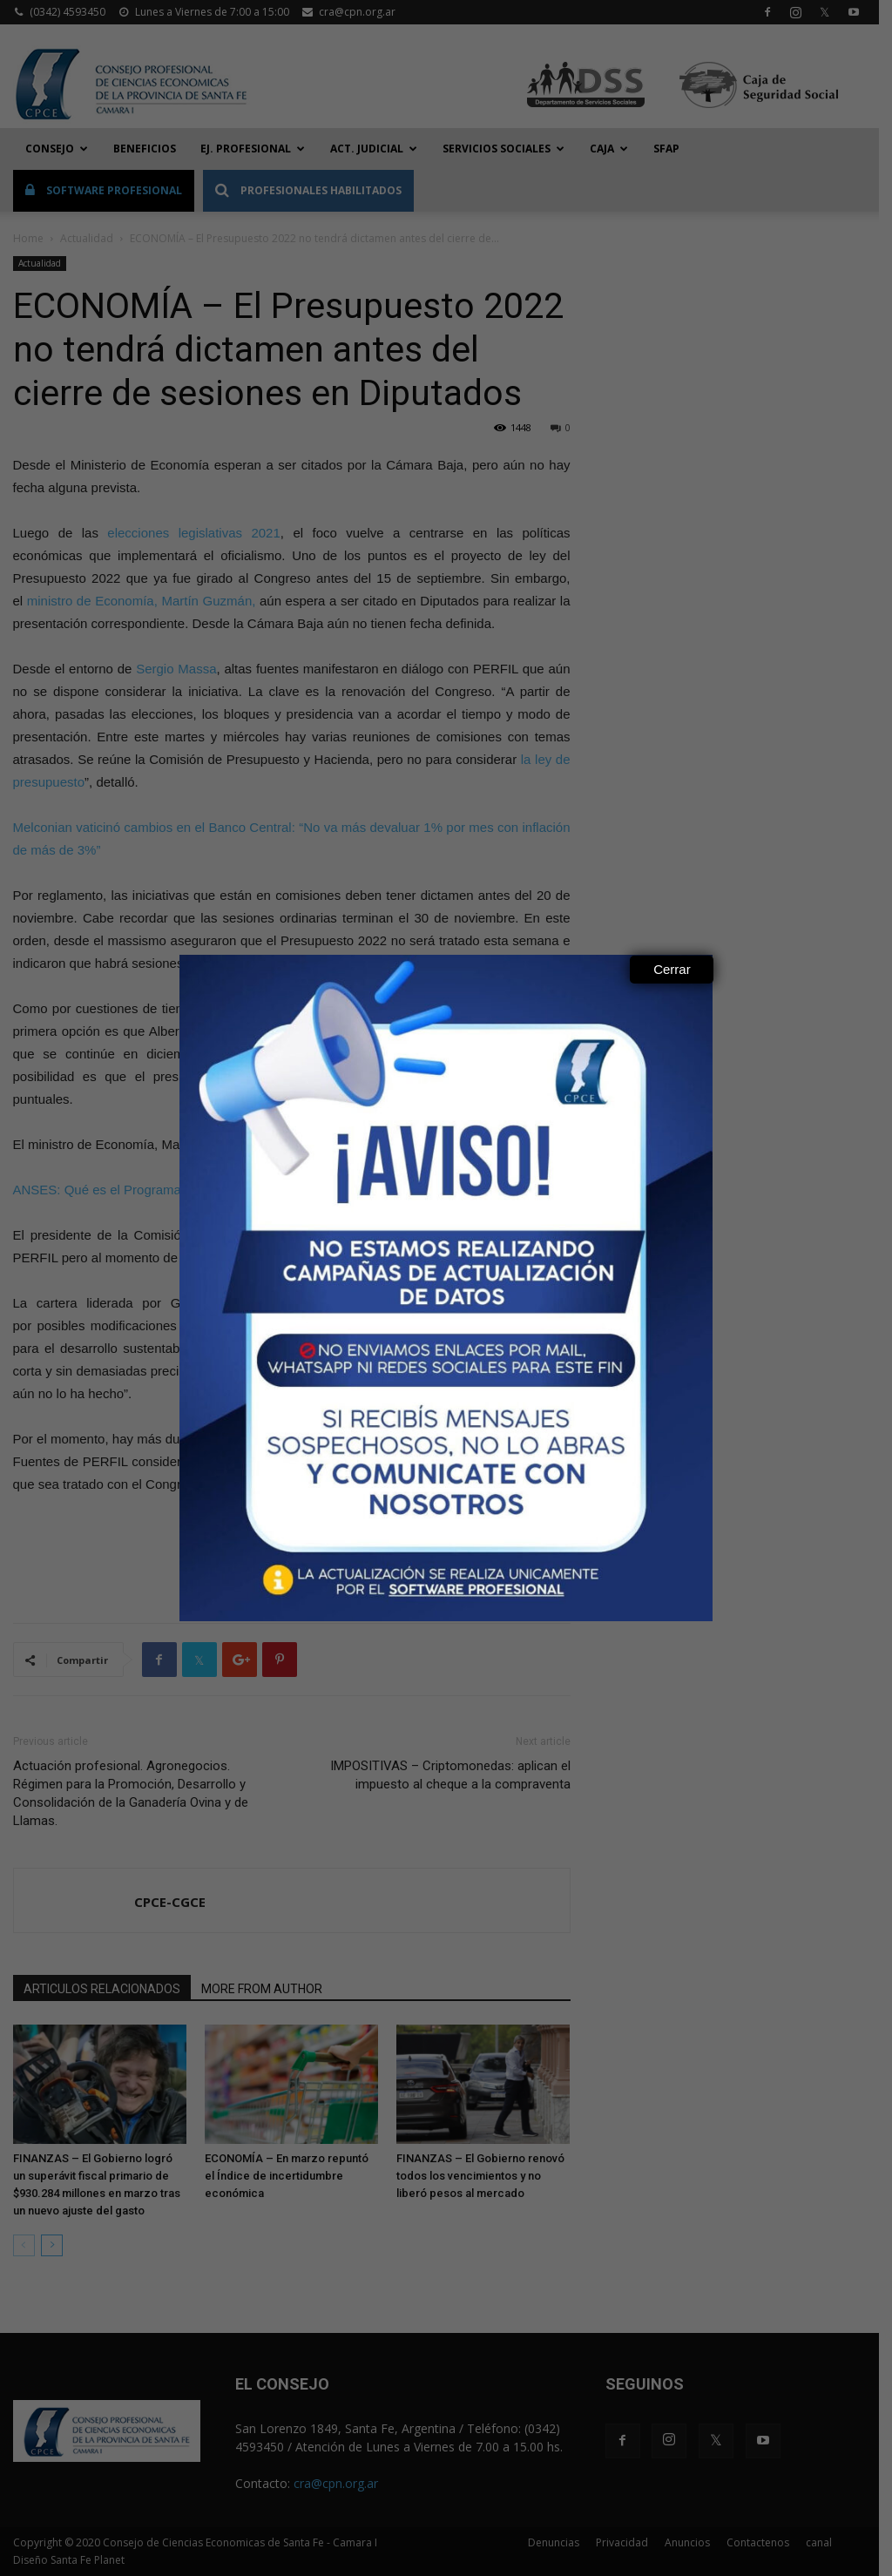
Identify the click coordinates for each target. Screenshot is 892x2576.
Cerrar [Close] (672, 969)
